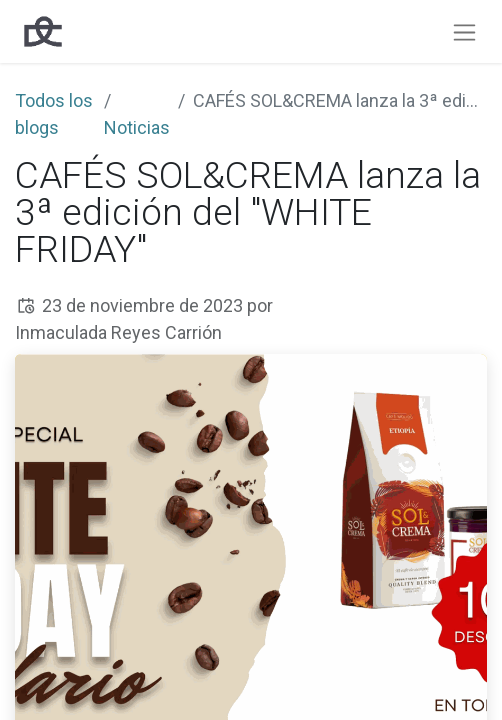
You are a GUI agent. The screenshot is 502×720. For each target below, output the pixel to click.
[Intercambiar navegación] (464, 31)
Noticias (137, 127)
